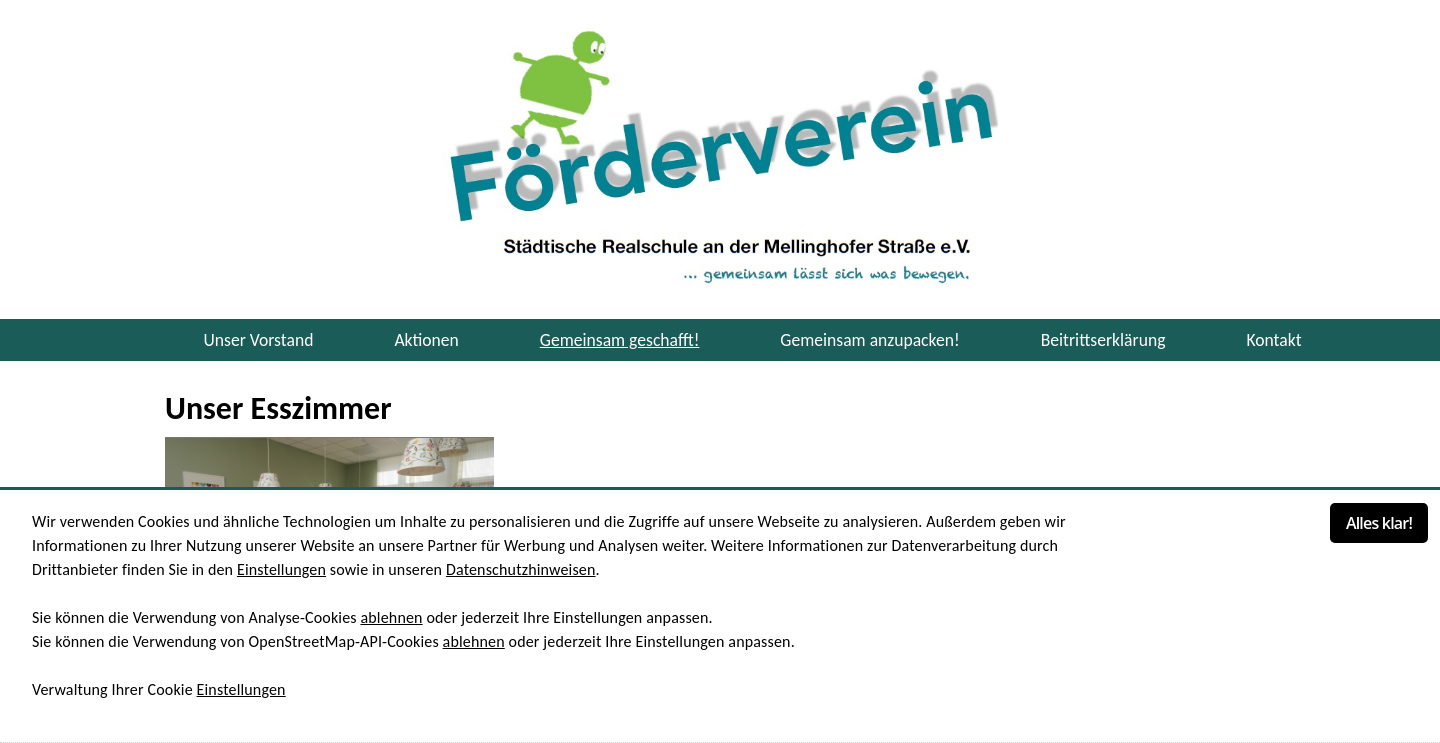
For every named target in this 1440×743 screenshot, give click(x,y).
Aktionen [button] (426, 340)
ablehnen (391, 617)
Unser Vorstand (258, 340)
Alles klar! (1379, 523)
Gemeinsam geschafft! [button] (620, 340)
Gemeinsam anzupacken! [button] (869, 340)
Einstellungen (281, 569)
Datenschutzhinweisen (521, 569)
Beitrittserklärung (1103, 340)
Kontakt (1273, 340)
